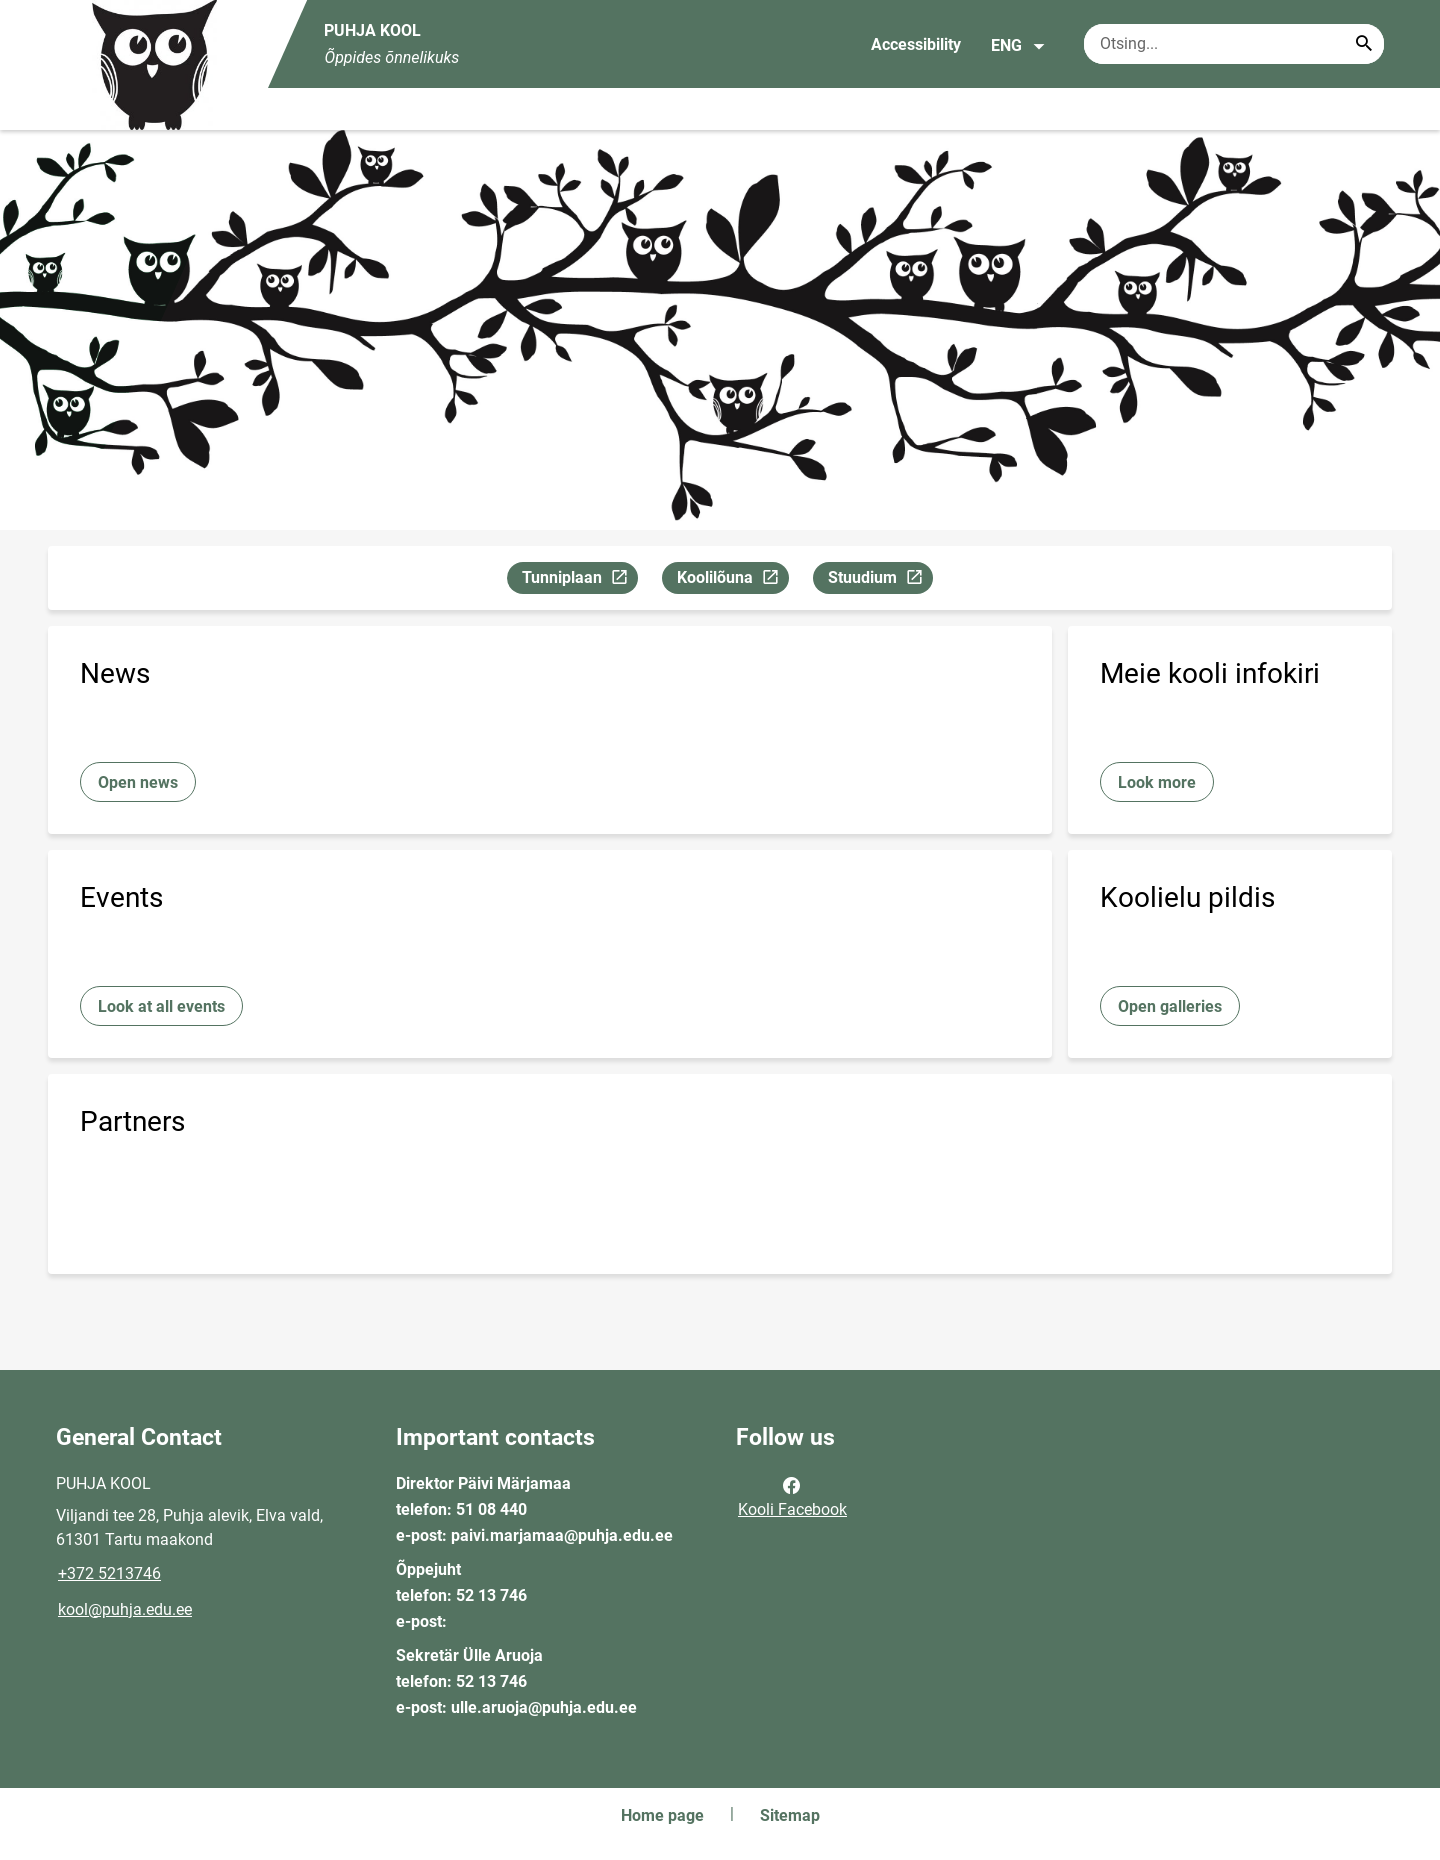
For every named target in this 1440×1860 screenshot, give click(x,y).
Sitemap (790, 1815)
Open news (138, 782)
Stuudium (880, 580)
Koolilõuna (732, 580)
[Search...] (1364, 44)
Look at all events (161, 1006)
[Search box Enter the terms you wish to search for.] (1234, 44)
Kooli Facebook (792, 1496)
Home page (662, 1815)
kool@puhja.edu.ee (125, 1609)
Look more (1157, 782)
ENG (1018, 46)
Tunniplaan (579, 580)
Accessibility (916, 44)
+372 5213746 (109, 1573)
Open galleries (1170, 1006)
